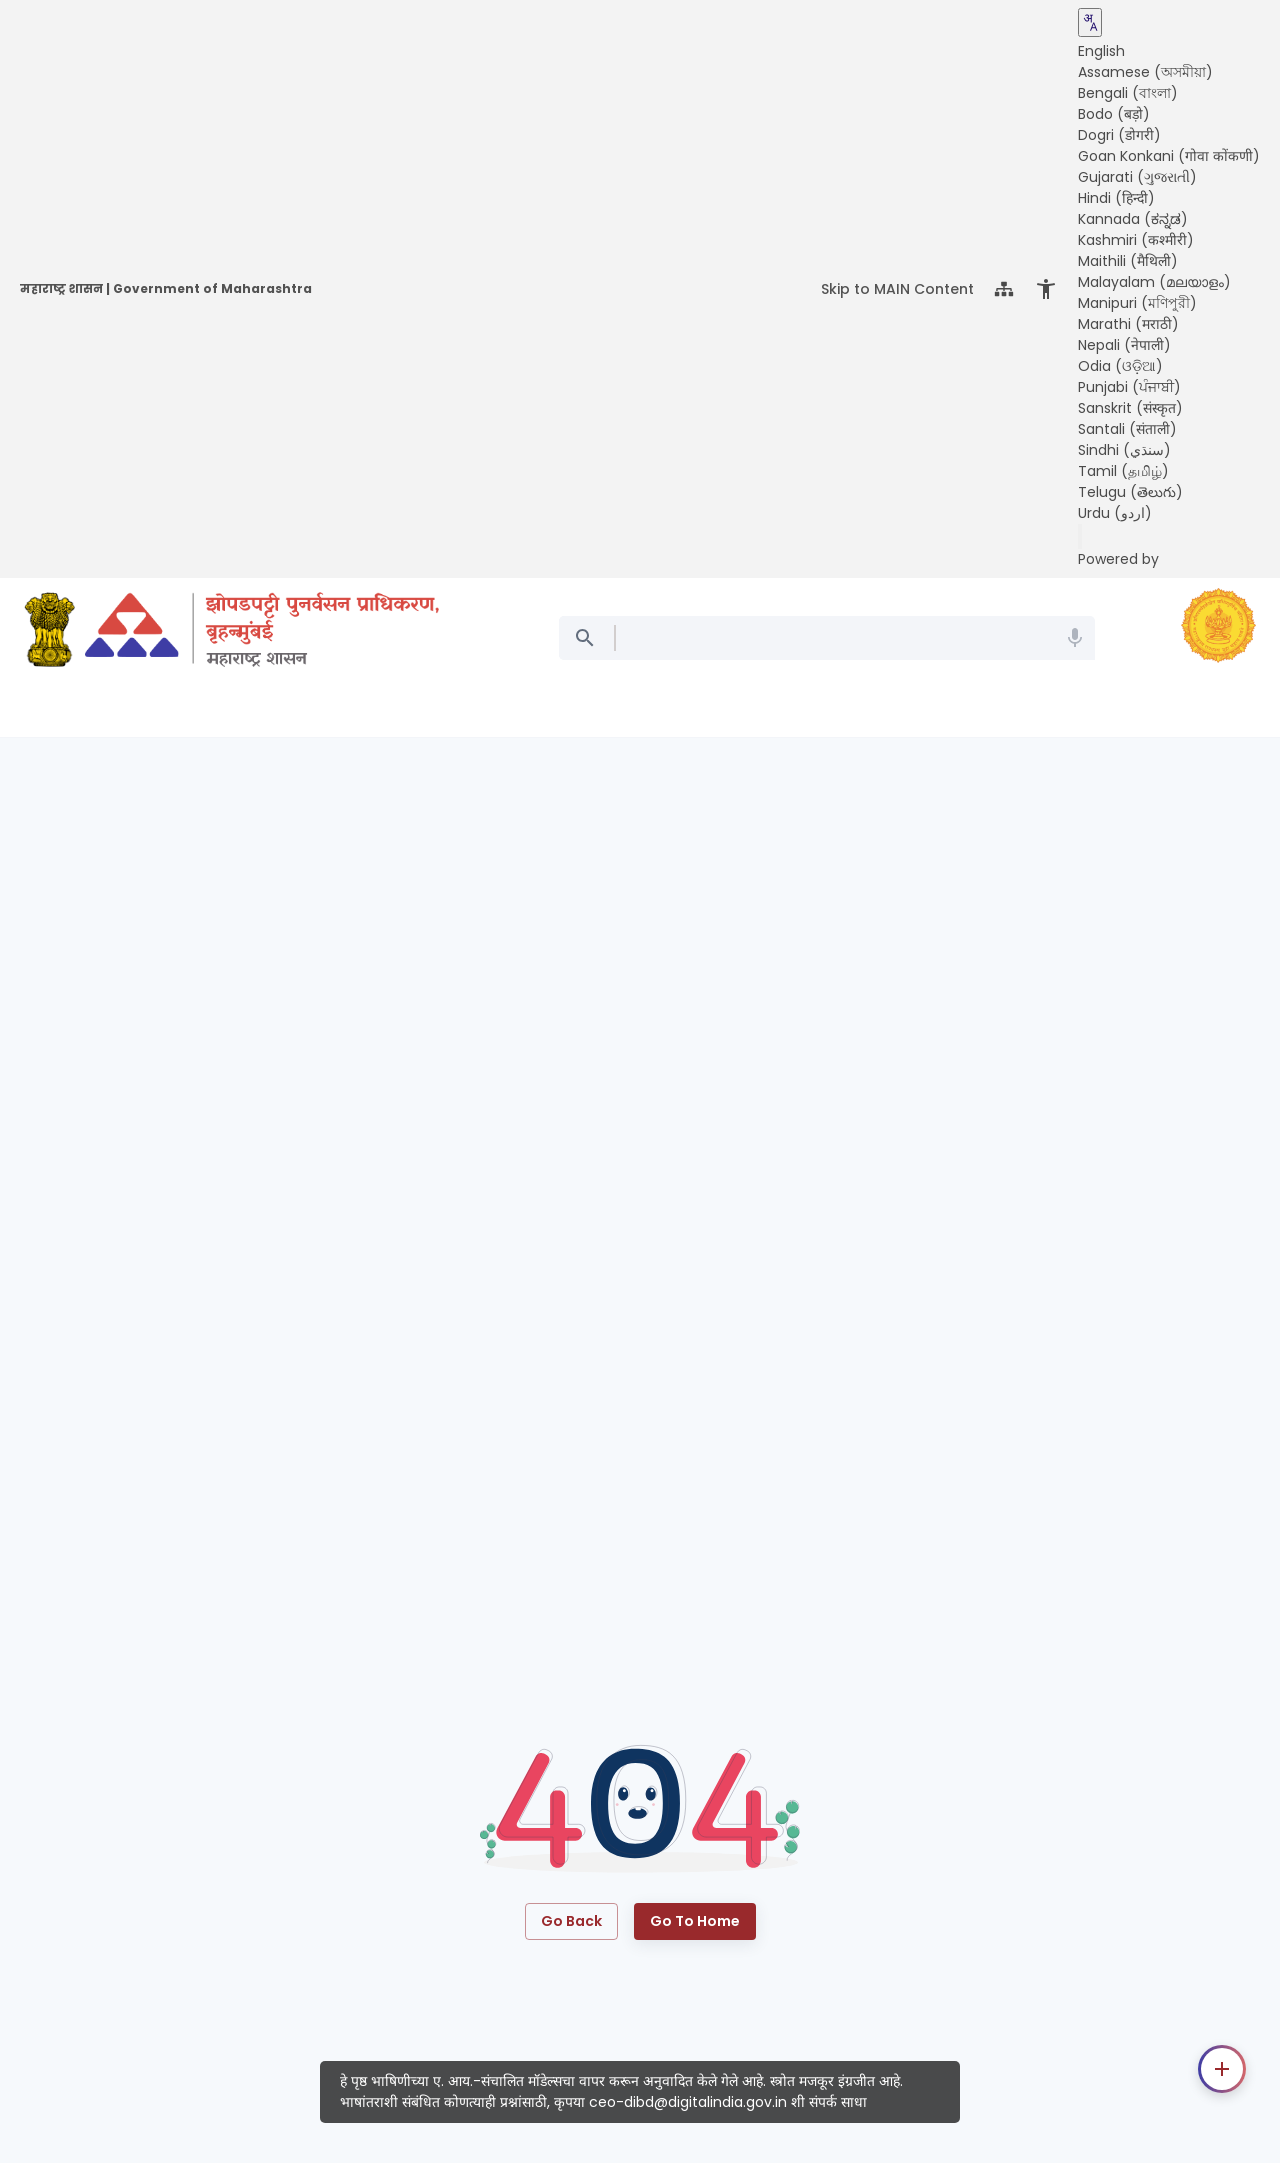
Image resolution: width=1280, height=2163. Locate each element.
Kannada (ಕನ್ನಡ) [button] (1133, 219)
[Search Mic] (1075, 638)
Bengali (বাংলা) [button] (1128, 93)
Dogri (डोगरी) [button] (1119, 135)
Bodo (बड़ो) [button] (1114, 114)
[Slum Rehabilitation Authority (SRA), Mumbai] (262, 632)
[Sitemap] (1004, 289)
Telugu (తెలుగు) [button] (1130, 492)
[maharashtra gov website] (1218, 628)
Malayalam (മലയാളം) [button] (1154, 282)
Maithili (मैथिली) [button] (1128, 261)
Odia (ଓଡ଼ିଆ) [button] (1120, 366)
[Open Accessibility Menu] (1046, 289)
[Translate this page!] (1090, 22)
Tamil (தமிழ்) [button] (1123, 471)
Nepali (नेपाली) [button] (1124, 345)
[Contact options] (1222, 2069)
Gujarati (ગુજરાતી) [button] (1137, 177)
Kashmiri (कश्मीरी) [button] (1136, 240)
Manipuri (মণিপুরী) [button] (1137, 303)
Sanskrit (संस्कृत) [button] (1130, 408)
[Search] (588, 638)
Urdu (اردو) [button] (1115, 513)
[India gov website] (49, 632)
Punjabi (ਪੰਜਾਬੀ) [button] (1129, 387)
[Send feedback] (1080, 536)
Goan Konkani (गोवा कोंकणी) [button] (1169, 156)
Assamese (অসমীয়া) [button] (1145, 72)
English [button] (1101, 51)
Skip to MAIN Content (897, 289)
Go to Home (695, 1921)
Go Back (571, 1921)
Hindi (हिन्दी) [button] (1116, 198)
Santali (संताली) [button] (1127, 429)
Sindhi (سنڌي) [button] (1124, 450)
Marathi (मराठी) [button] (1128, 324)
